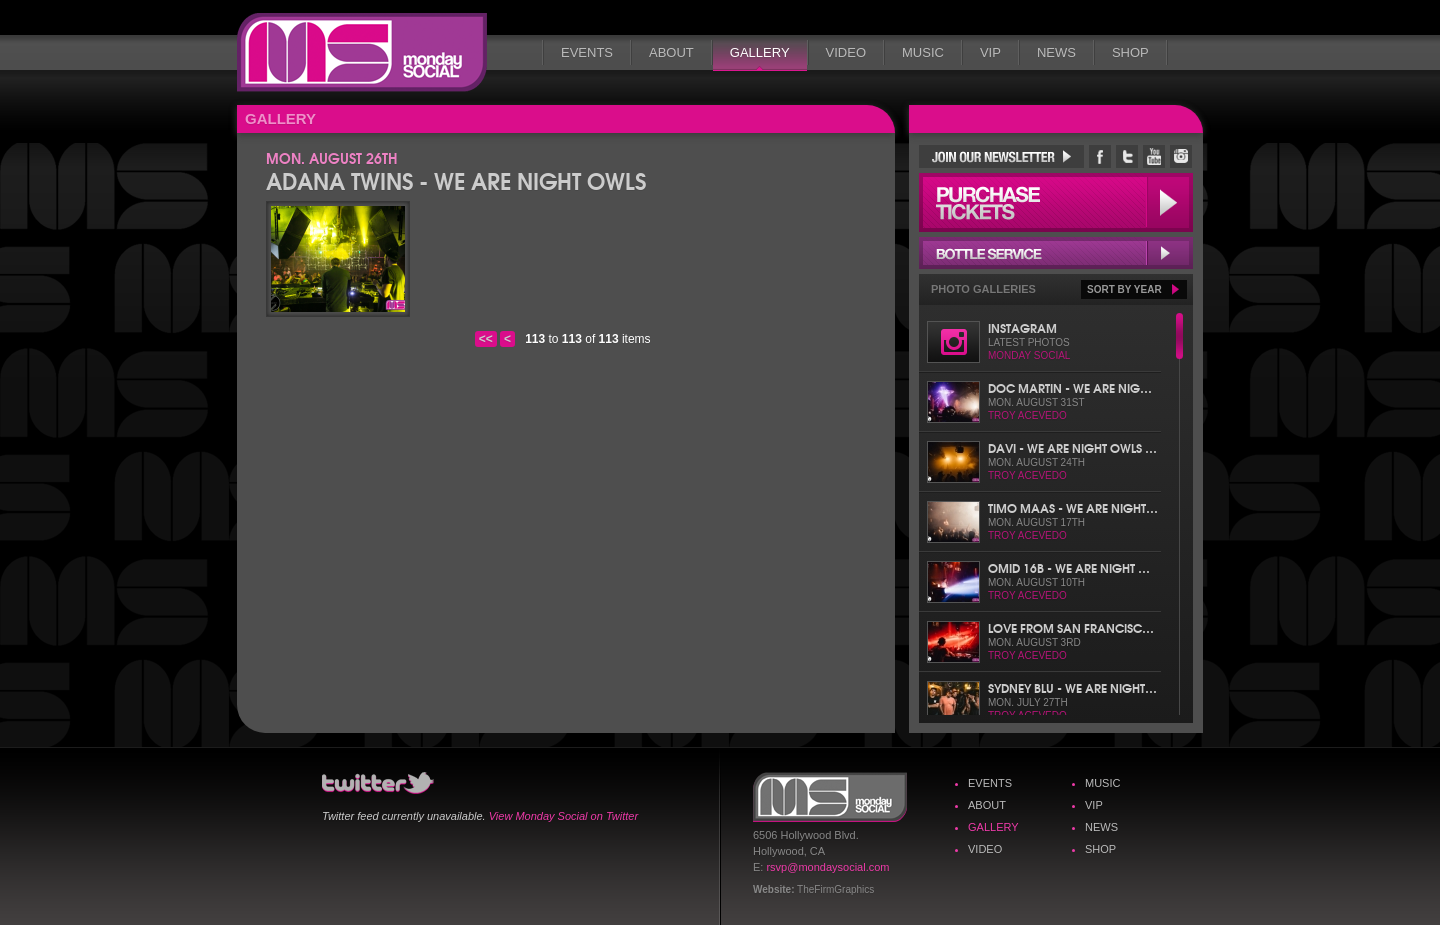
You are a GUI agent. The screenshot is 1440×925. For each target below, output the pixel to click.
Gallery (760, 52)
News (1056, 52)
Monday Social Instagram (1181, 156)
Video (846, 52)
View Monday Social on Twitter (563, 816)
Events (587, 52)
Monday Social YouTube (1154, 156)
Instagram (1022, 327)
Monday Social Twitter (1127, 156)
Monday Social (362, 52)
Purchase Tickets (1056, 202)
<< (486, 339)
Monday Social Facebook (1100, 156)
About (671, 52)
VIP (990, 52)
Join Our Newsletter (1001, 156)
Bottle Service (1056, 253)
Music (923, 52)
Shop (1130, 52)
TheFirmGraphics (835, 889)
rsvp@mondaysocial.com (827, 867)
